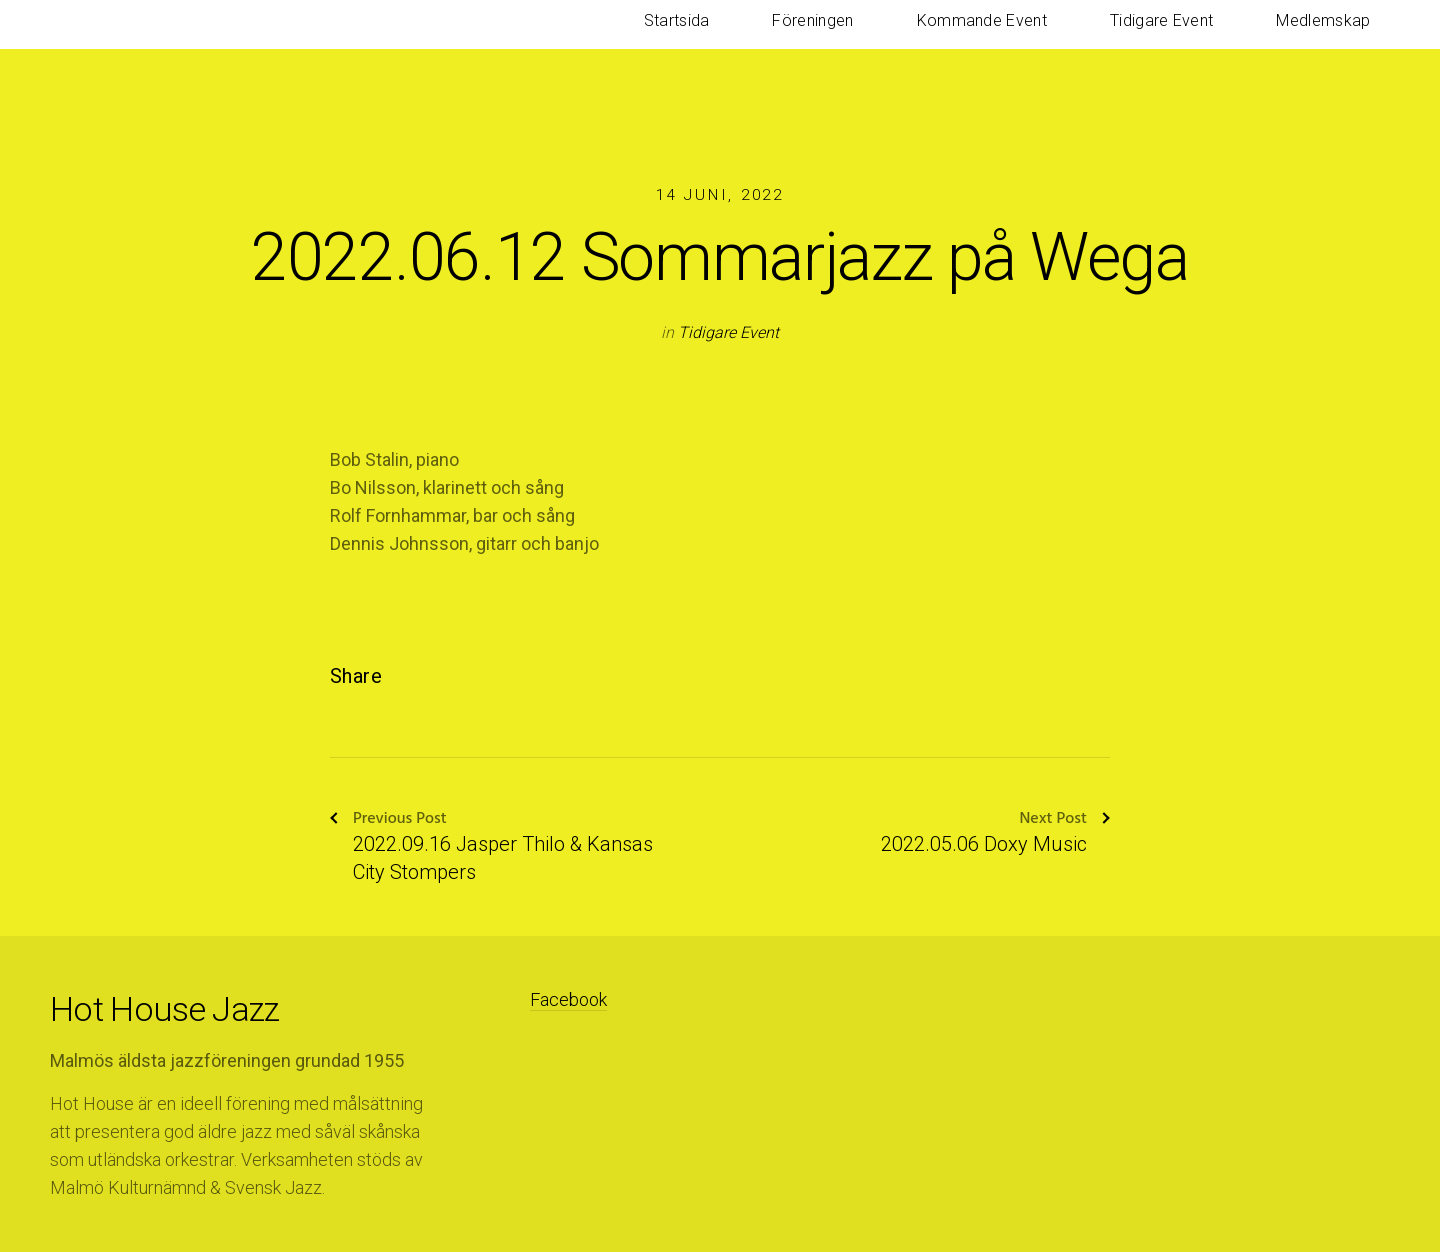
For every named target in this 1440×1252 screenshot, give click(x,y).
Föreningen (949, 39)
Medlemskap (1343, 39)
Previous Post (388, 820)
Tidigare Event (1219, 39)
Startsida (852, 39)
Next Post (1064, 820)
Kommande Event (1079, 39)
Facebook (568, 999)
